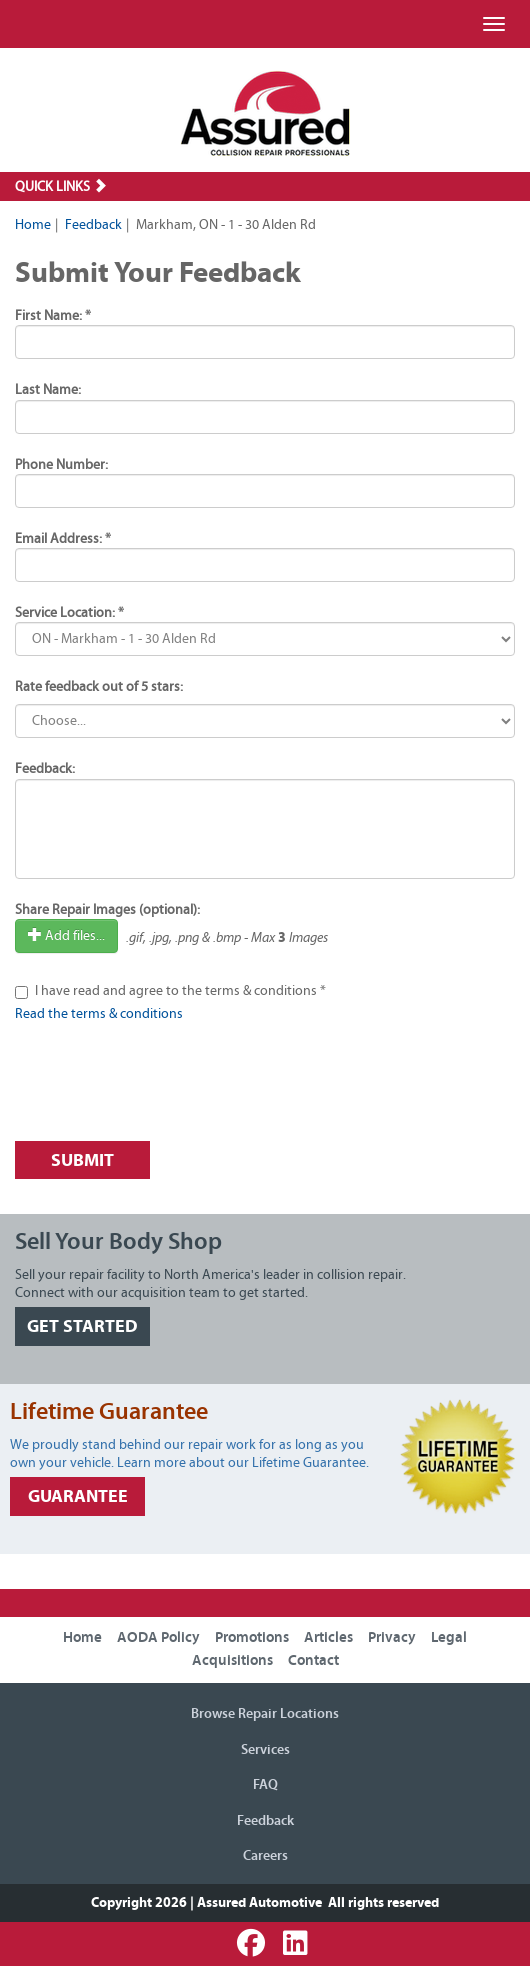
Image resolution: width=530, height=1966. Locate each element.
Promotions (252, 1637)
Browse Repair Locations (265, 1714)
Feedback (93, 225)
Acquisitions (232, 1660)
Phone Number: (61, 465)
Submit (82, 1160)
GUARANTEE (78, 1496)
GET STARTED (82, 1326)
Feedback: (45, 769)
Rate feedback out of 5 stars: (99, 687)
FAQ (265, 1785)
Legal (449, 1637)
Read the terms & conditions (99, 1014)
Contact (313, 1660)
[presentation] (167, 1087)
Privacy (392, 1637)
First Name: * (53, 316)
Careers (265, 1856)
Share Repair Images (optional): (107, 910)
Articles (328, 1637)
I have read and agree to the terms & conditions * (180, 991)
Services (265, 1750)
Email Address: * (63, 539)
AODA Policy (158, 1637)
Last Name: (48, 390)
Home (33, 225)
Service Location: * (69, 613)
